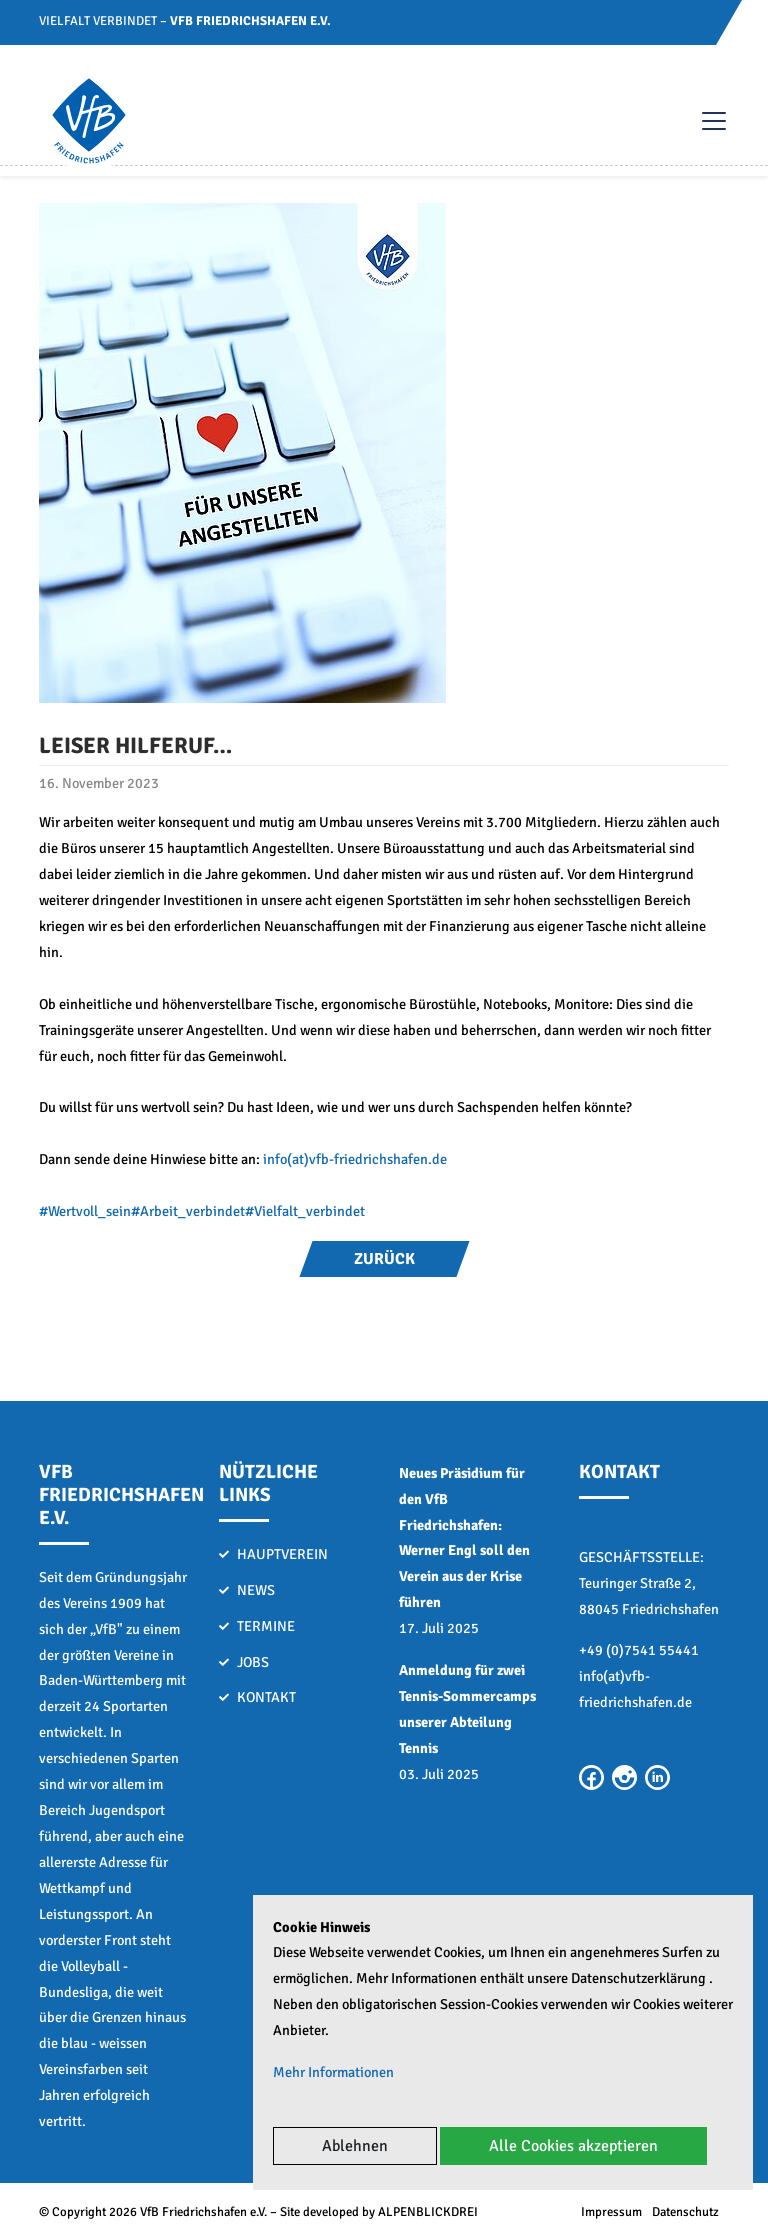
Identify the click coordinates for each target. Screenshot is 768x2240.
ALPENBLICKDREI (428, 2212)
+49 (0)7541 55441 (639, 1650)
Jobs (253, 1662)
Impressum (611, 2212)
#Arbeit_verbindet (188, 1211)
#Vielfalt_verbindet (305, 1211)
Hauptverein (282, 1554)
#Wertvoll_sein (85, 1211)
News (256, 1590)
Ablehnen (355, 2146)
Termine (266, 1626)
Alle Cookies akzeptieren (573, 2146)
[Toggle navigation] (704, 121)
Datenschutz (685, 2212)
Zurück (384, 1259)
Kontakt (266, 1697)
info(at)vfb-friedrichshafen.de (355, 1159)
